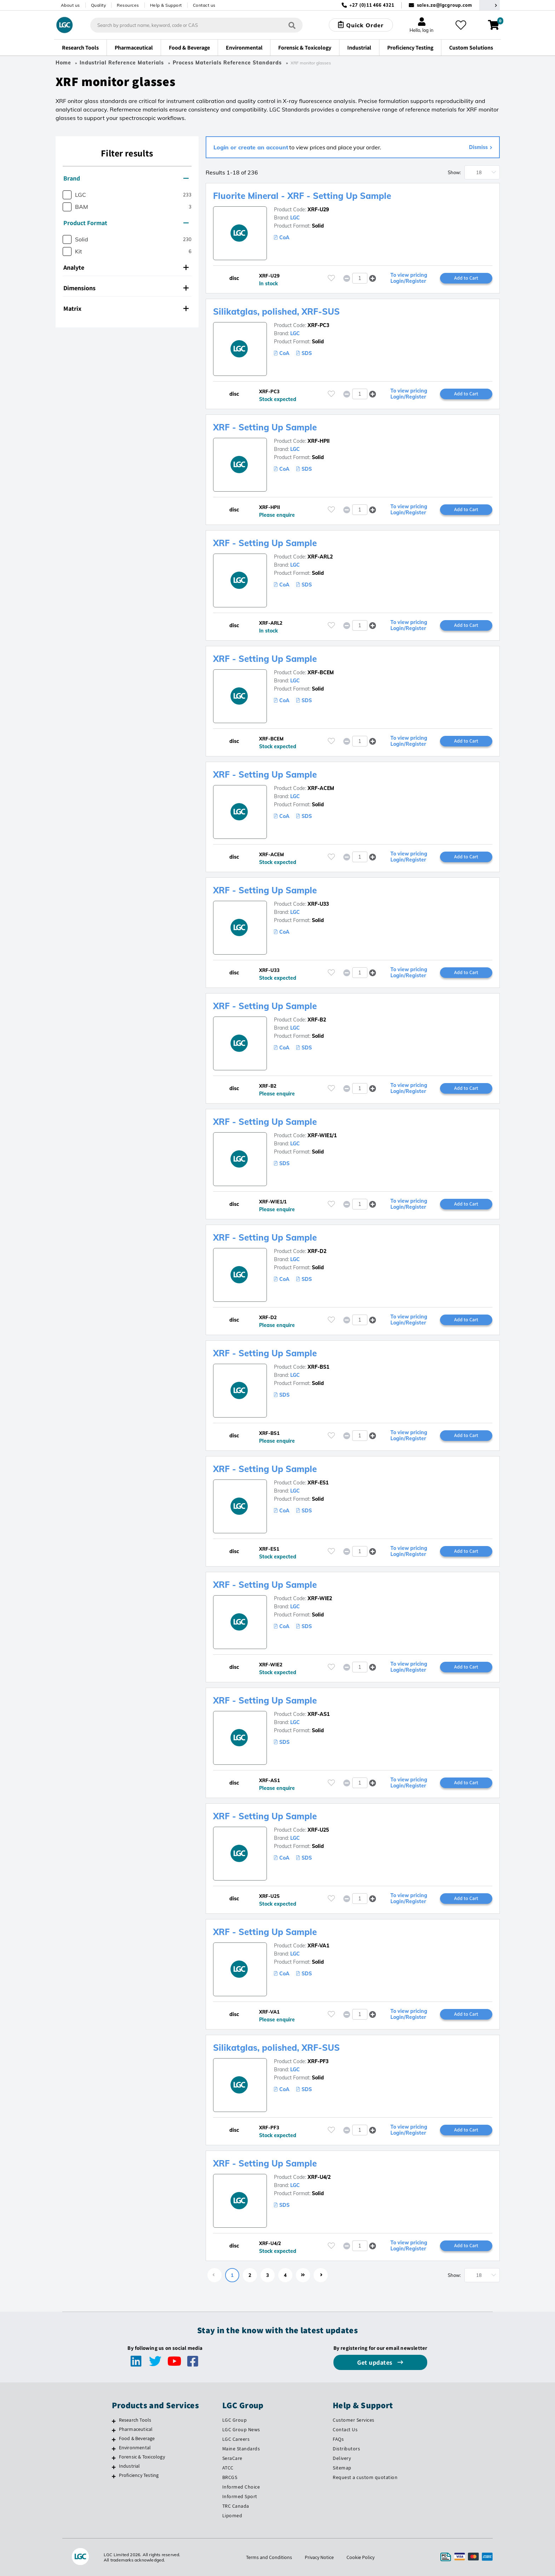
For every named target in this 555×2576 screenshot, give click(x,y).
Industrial (129, 2466)
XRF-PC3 (318, 325)
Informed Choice (241, 2487)
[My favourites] (461, 25)
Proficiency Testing (139, 2475)
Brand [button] (126, 178)
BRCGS (230, 2477)
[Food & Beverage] (114, 2439)
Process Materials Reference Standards (227, 62)
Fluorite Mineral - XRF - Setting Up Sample (302, 195)
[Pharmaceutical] (114, 2430)
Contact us (204, 5)
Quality (98, 5)
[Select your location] (489, 5)
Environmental (135, 2447)
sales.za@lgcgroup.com (444, 5)
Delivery (342, 2458)
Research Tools (135, 2420)
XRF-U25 (318, 1830)
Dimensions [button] (126, 288)
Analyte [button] (126, 267)
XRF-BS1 (318, 1367)
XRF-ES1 (318, 1482)
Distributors (346, 2448)
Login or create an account (250, 147)
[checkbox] (67, 194)
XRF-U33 (318, 904)
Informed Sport (239, 2496)
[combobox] (196, 25)
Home (63, 62)
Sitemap (342, 2468)
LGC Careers (236, 2439)
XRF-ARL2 (320, 557)
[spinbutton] (359, 278)
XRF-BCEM (321, 672)
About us (70, 5)
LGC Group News (241, 2429)
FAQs (338, 2439)
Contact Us (345, 2429)
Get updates (375, 2362)
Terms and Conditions (269, 2557)
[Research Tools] (114, 2421)
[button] (372, 278)
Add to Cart (466, 278)
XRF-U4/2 (319, 2177)
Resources (128, 5)
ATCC (228, 2468)
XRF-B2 (317, 1020)
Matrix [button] (126, 308)
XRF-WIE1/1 (322, 1135)
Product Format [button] (126, 223)
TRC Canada (235, 2506)
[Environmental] (114, 2448)
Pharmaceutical (136, 2429)
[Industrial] (114, 2467)
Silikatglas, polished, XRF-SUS (276, 311)
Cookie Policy (360, 2557)
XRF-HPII (319, 441)
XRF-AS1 (319, 1714)
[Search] (292, 25)
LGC (295, 217)
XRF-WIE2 (320, 1598)
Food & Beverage (137, 2438)
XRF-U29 (318, 209)
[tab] (127, 178)
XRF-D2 (317, 1251)
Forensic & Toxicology (142, 2457)
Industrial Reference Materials (122, 62)
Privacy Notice (319, 2557)
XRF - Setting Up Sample (265, 427)
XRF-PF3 (318, 2061)
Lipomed (232, 2515)
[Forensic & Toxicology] (114, 2458)
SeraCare (232, 2458)
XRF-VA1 (318, 1945)
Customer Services (353, 2420)
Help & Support (166, 5)
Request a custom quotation (365, 2477)
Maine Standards (241, 2448)
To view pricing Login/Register (408, 278)
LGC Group (234, 2420)
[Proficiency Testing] (114, 2476)
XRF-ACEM (321, 788)
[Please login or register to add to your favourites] (331, 278)
